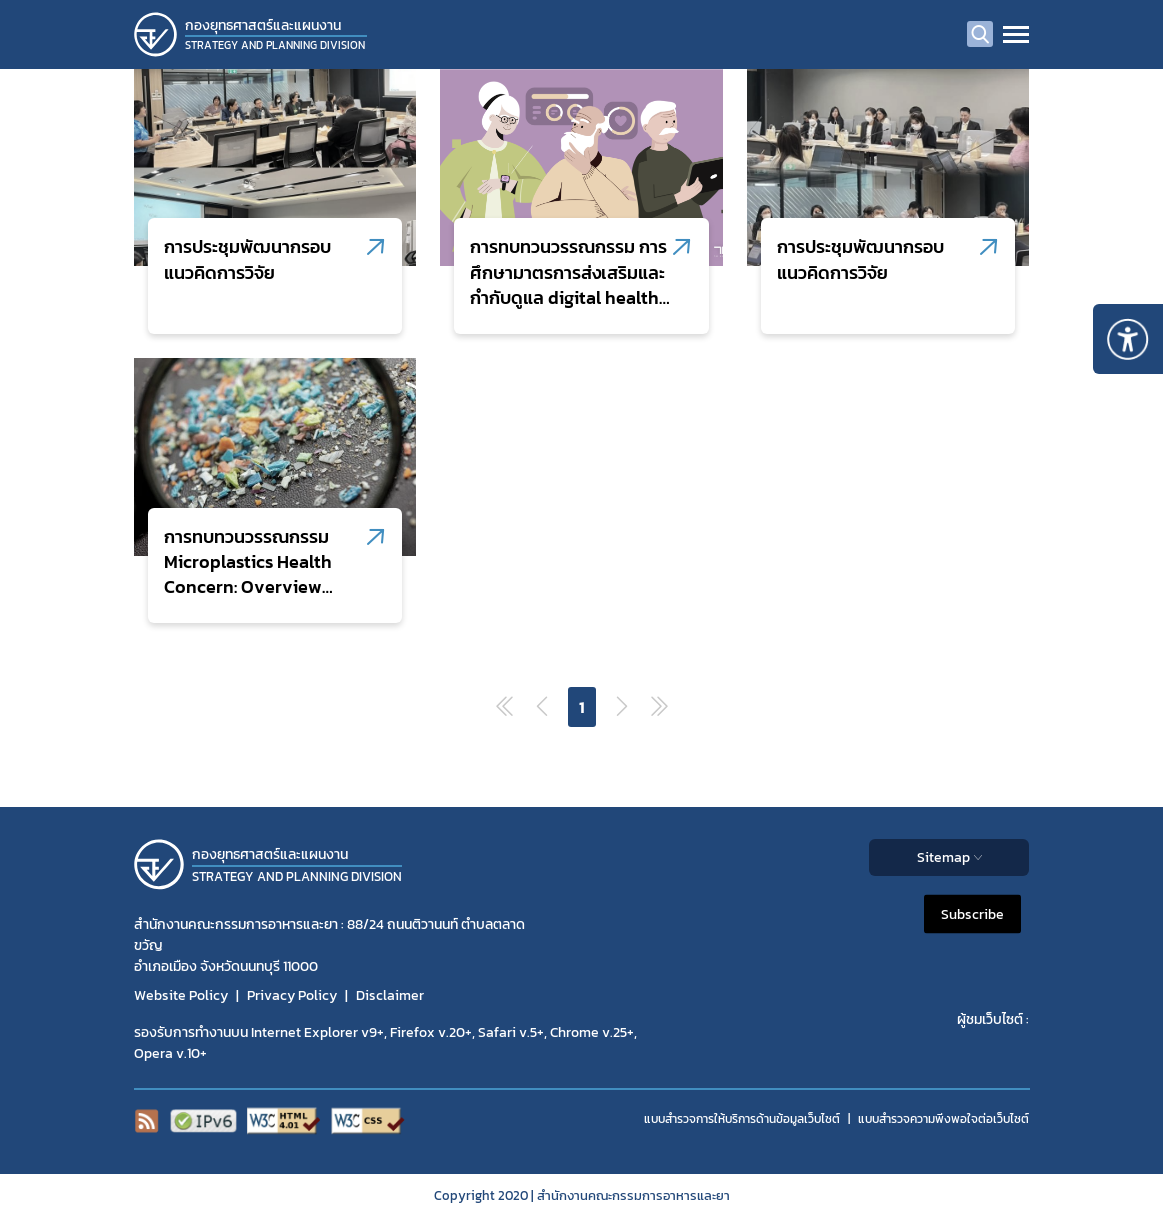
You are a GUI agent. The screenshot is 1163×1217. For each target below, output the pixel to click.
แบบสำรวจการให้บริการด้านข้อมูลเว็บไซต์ (742, 1119)
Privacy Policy (292, 995)
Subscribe (972, 914)
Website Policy (181, 995)
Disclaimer (390, 995)
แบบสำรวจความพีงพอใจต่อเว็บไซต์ (943, 1119)
